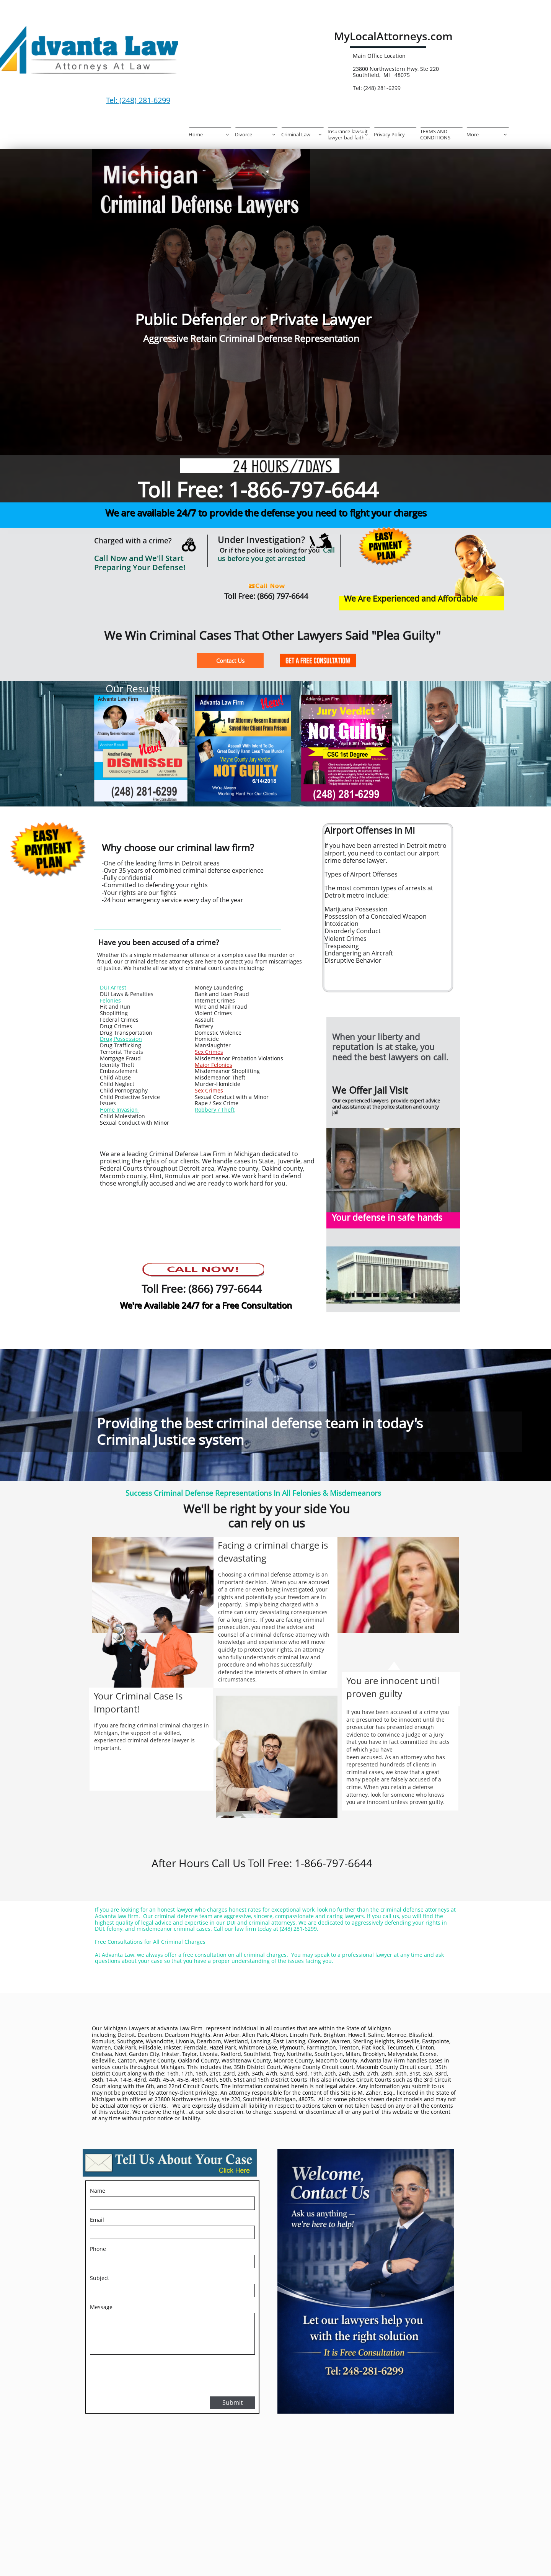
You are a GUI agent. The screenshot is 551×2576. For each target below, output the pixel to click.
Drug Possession (121, 1038)
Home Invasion (119, 1109)
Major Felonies (213, 1064)
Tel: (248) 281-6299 (138, 100)
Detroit (126, 2034)
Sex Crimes (209, 1051)
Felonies (110, 1000)
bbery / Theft (218, 1109)
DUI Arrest (113, 987)
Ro (198, 1109)
